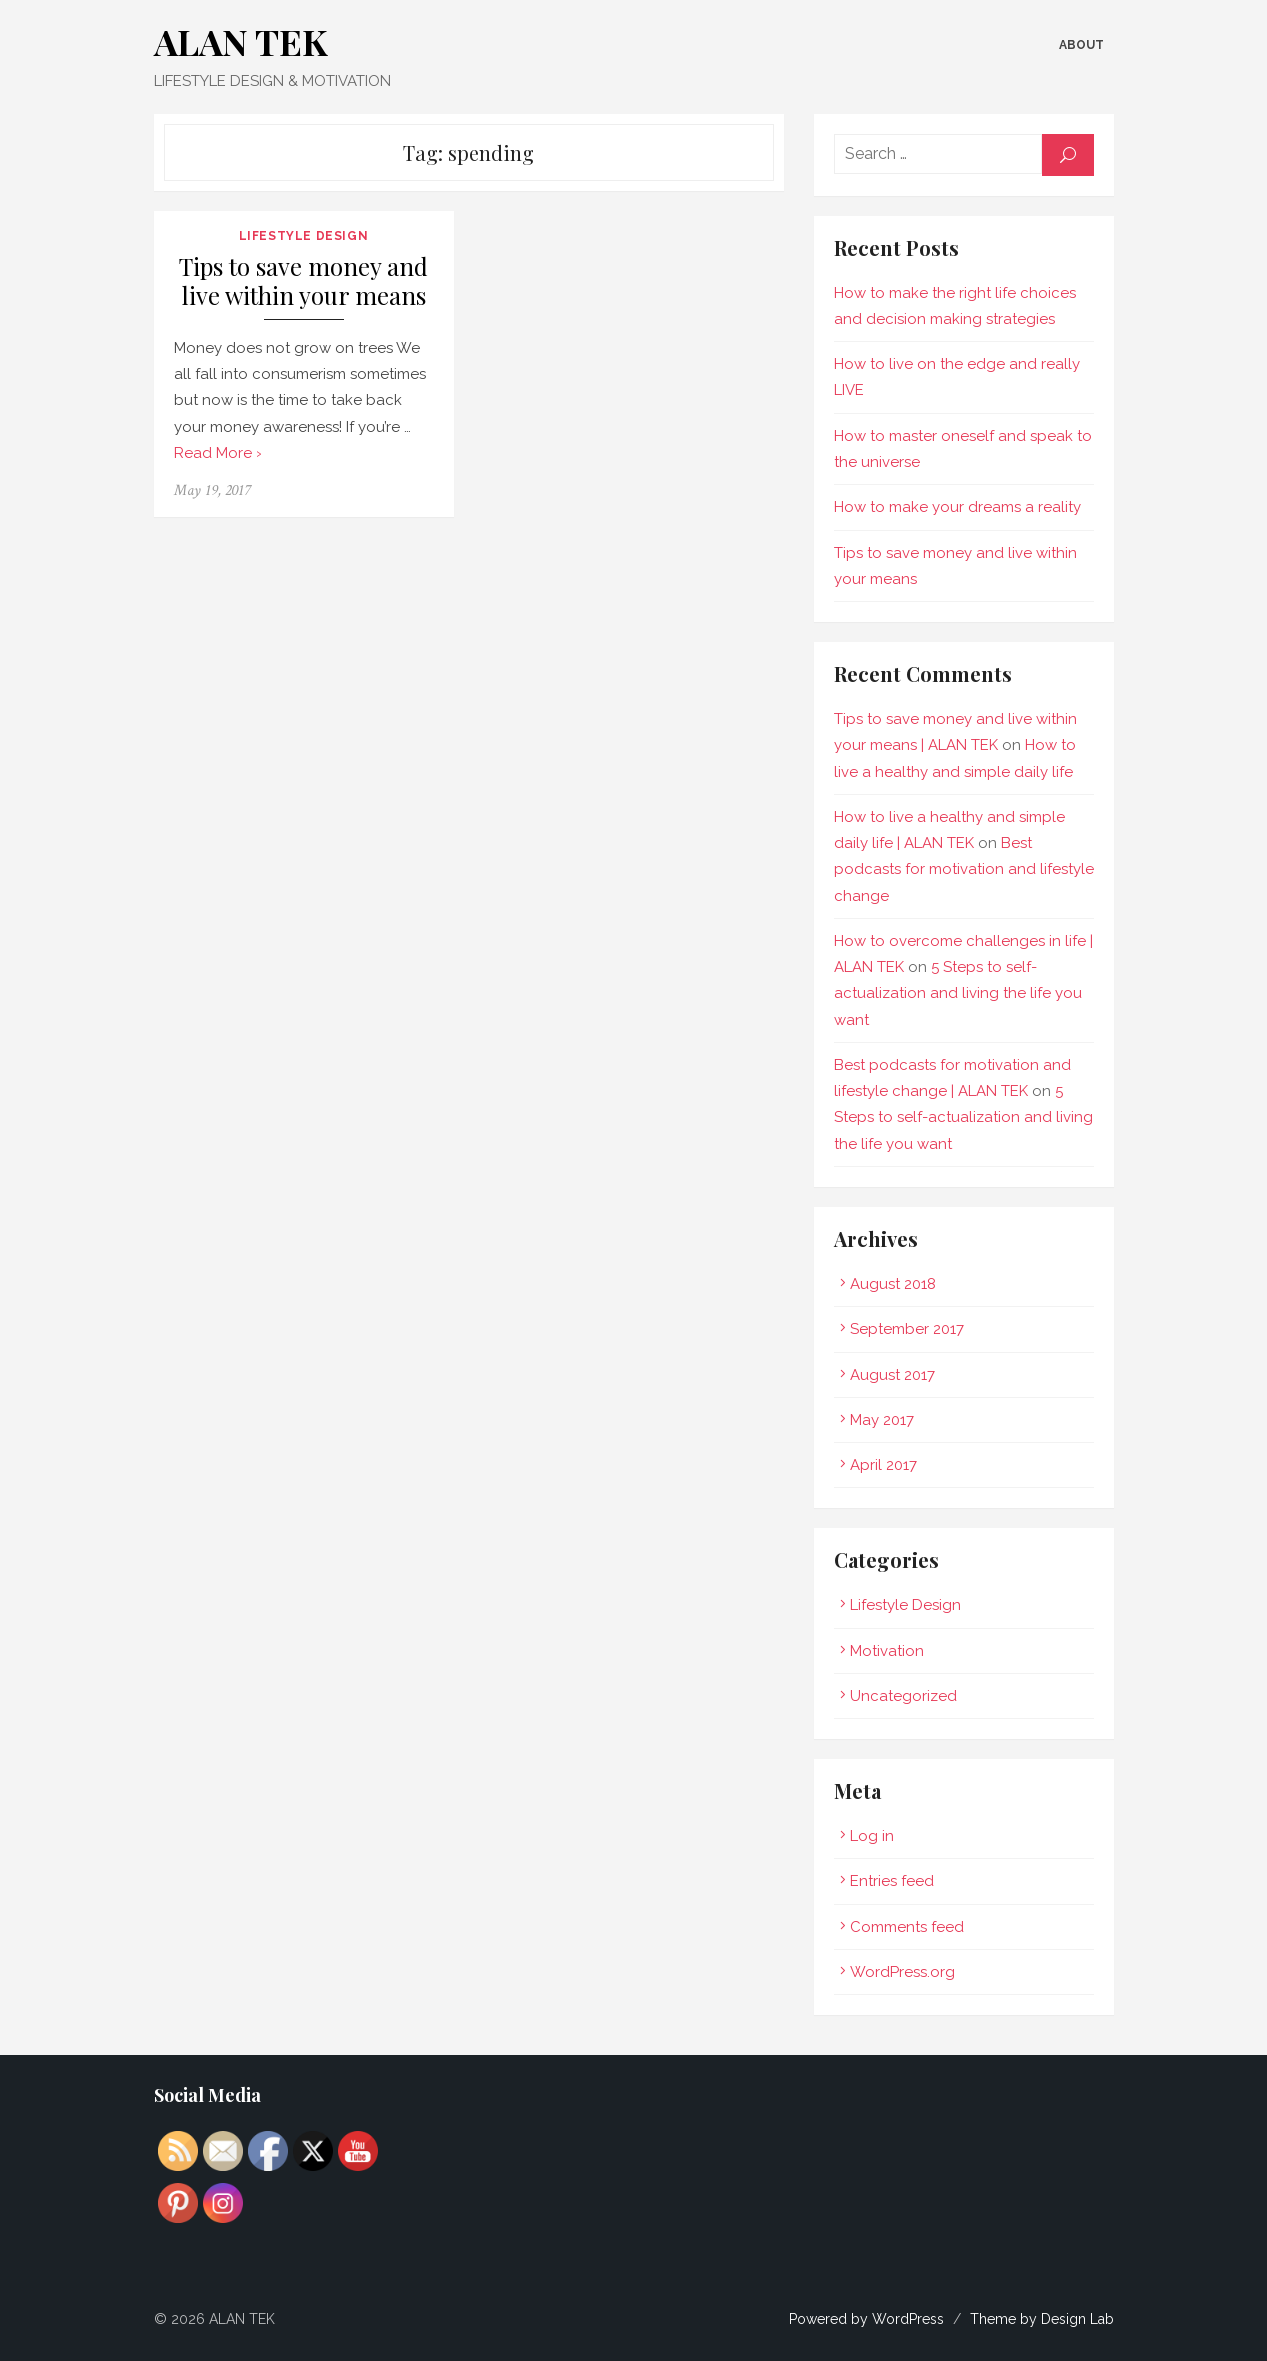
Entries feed (892, 1881)
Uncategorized (903, 1696)
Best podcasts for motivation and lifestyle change (964, 869)
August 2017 (892, 1375)
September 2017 (907, 1329)
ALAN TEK (241, 41)
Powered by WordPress (866, 2319)
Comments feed (907, 1927)
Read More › (218, 453)
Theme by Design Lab (1042, 2319)
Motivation (887, 1651)
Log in (872, 1836)
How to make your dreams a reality (957, 507)
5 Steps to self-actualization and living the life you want (958, 993)
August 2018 (893, 1284)
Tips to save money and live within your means (303, 281)
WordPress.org (902, 1972)
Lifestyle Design (304, 236)
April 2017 (883, 1465)
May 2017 (882, 1420)
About (1081, 45)
